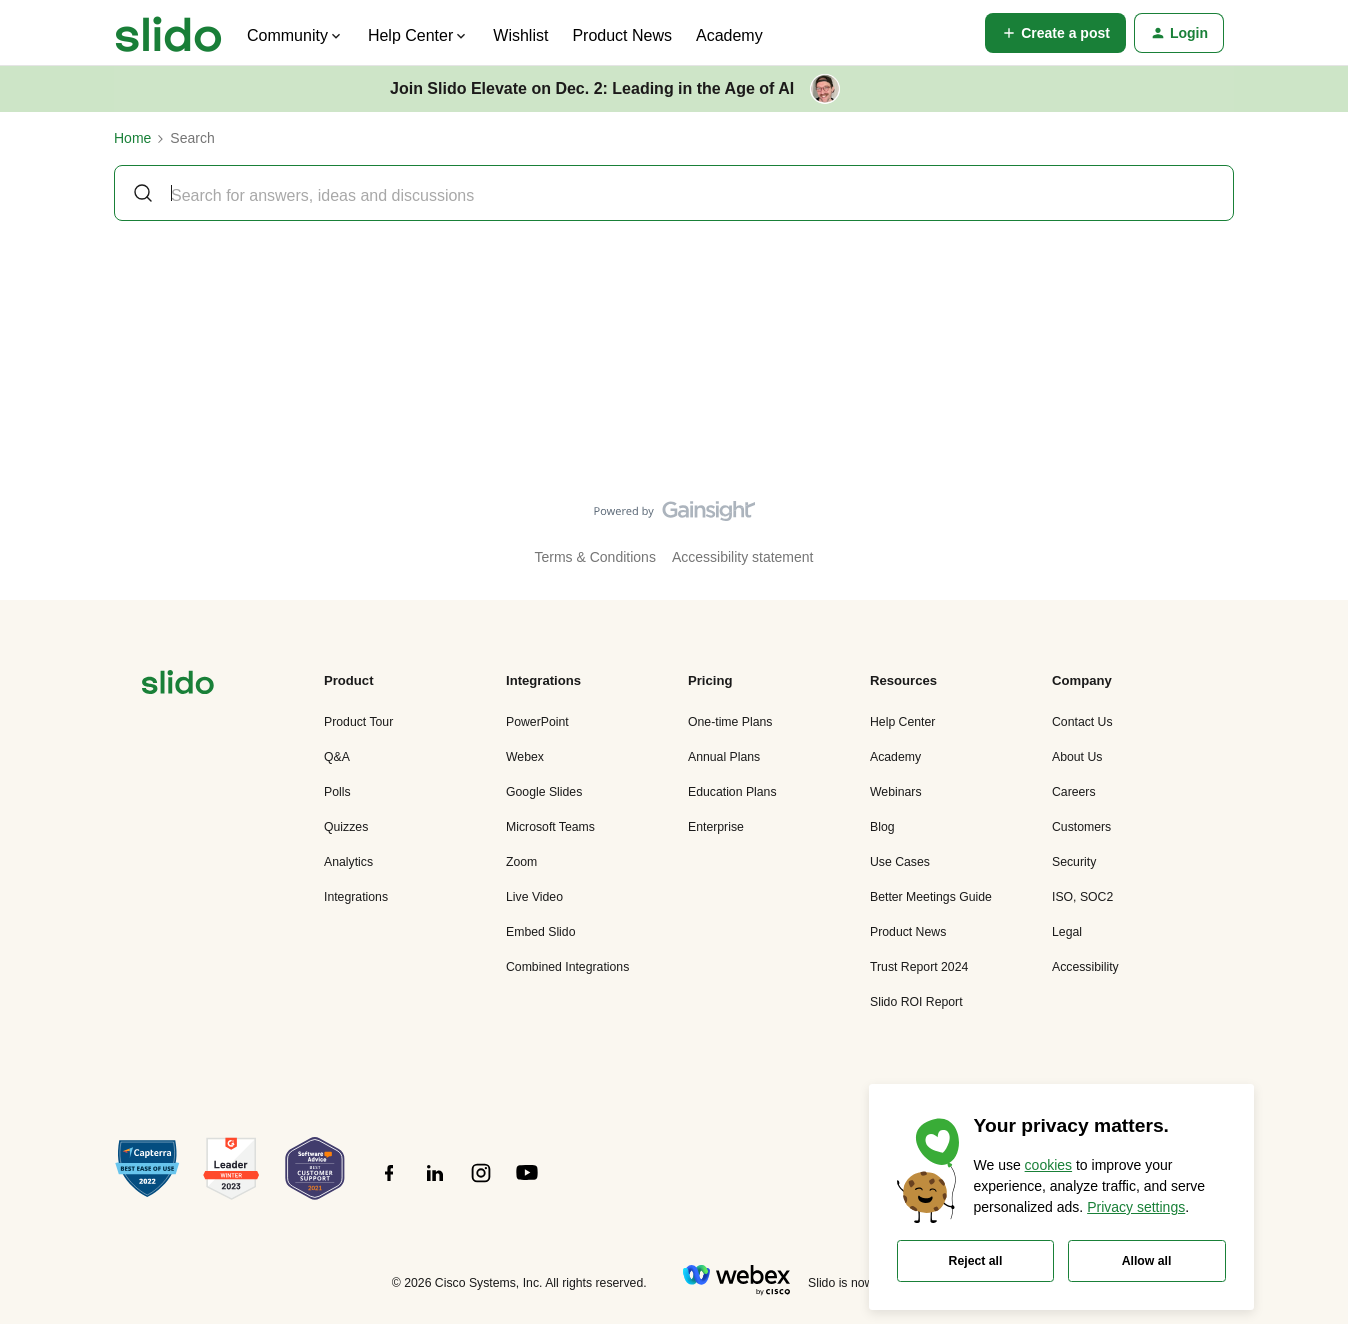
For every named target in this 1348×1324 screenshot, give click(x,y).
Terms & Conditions (595, 557)
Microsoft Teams (550, 827)
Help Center (902, 722)
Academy (729, 35)
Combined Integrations (567, 967)
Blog (882, 827)
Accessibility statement (743, 557)
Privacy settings (1136, 1207)
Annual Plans (724, 757)
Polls (337, 792)
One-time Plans (730, 722)
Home (132, 138)
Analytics (348, 862)
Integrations (356, 897)
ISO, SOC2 (1082, 897)
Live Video (534, 897)
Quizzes (346, 827)
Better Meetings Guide (931, 897)
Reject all (976, 1261)
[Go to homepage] (168, 33)
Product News (622, 35)
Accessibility (1085, 967)
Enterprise (716, 827)
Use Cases (900, 862)
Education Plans (732, 792)
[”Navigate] (178, 685)
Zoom (521, 862)
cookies (1048, 1165)
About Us (1077, 757)
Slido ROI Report (916, 1002)
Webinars (896, 792)
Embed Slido (540, 932)
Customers (1081, 827)
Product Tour (358, 722)
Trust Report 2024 (919, 967)
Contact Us (1082, 722)
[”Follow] (389, 1184)
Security (1074, 862)
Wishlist (520, 35)
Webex (525, 757)
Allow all (1147, 1261)
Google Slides (544, 792)
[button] (1055, 33)
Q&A (337, 757)
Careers (1074, 792)
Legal (1067, 932)
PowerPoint (537, 722)
